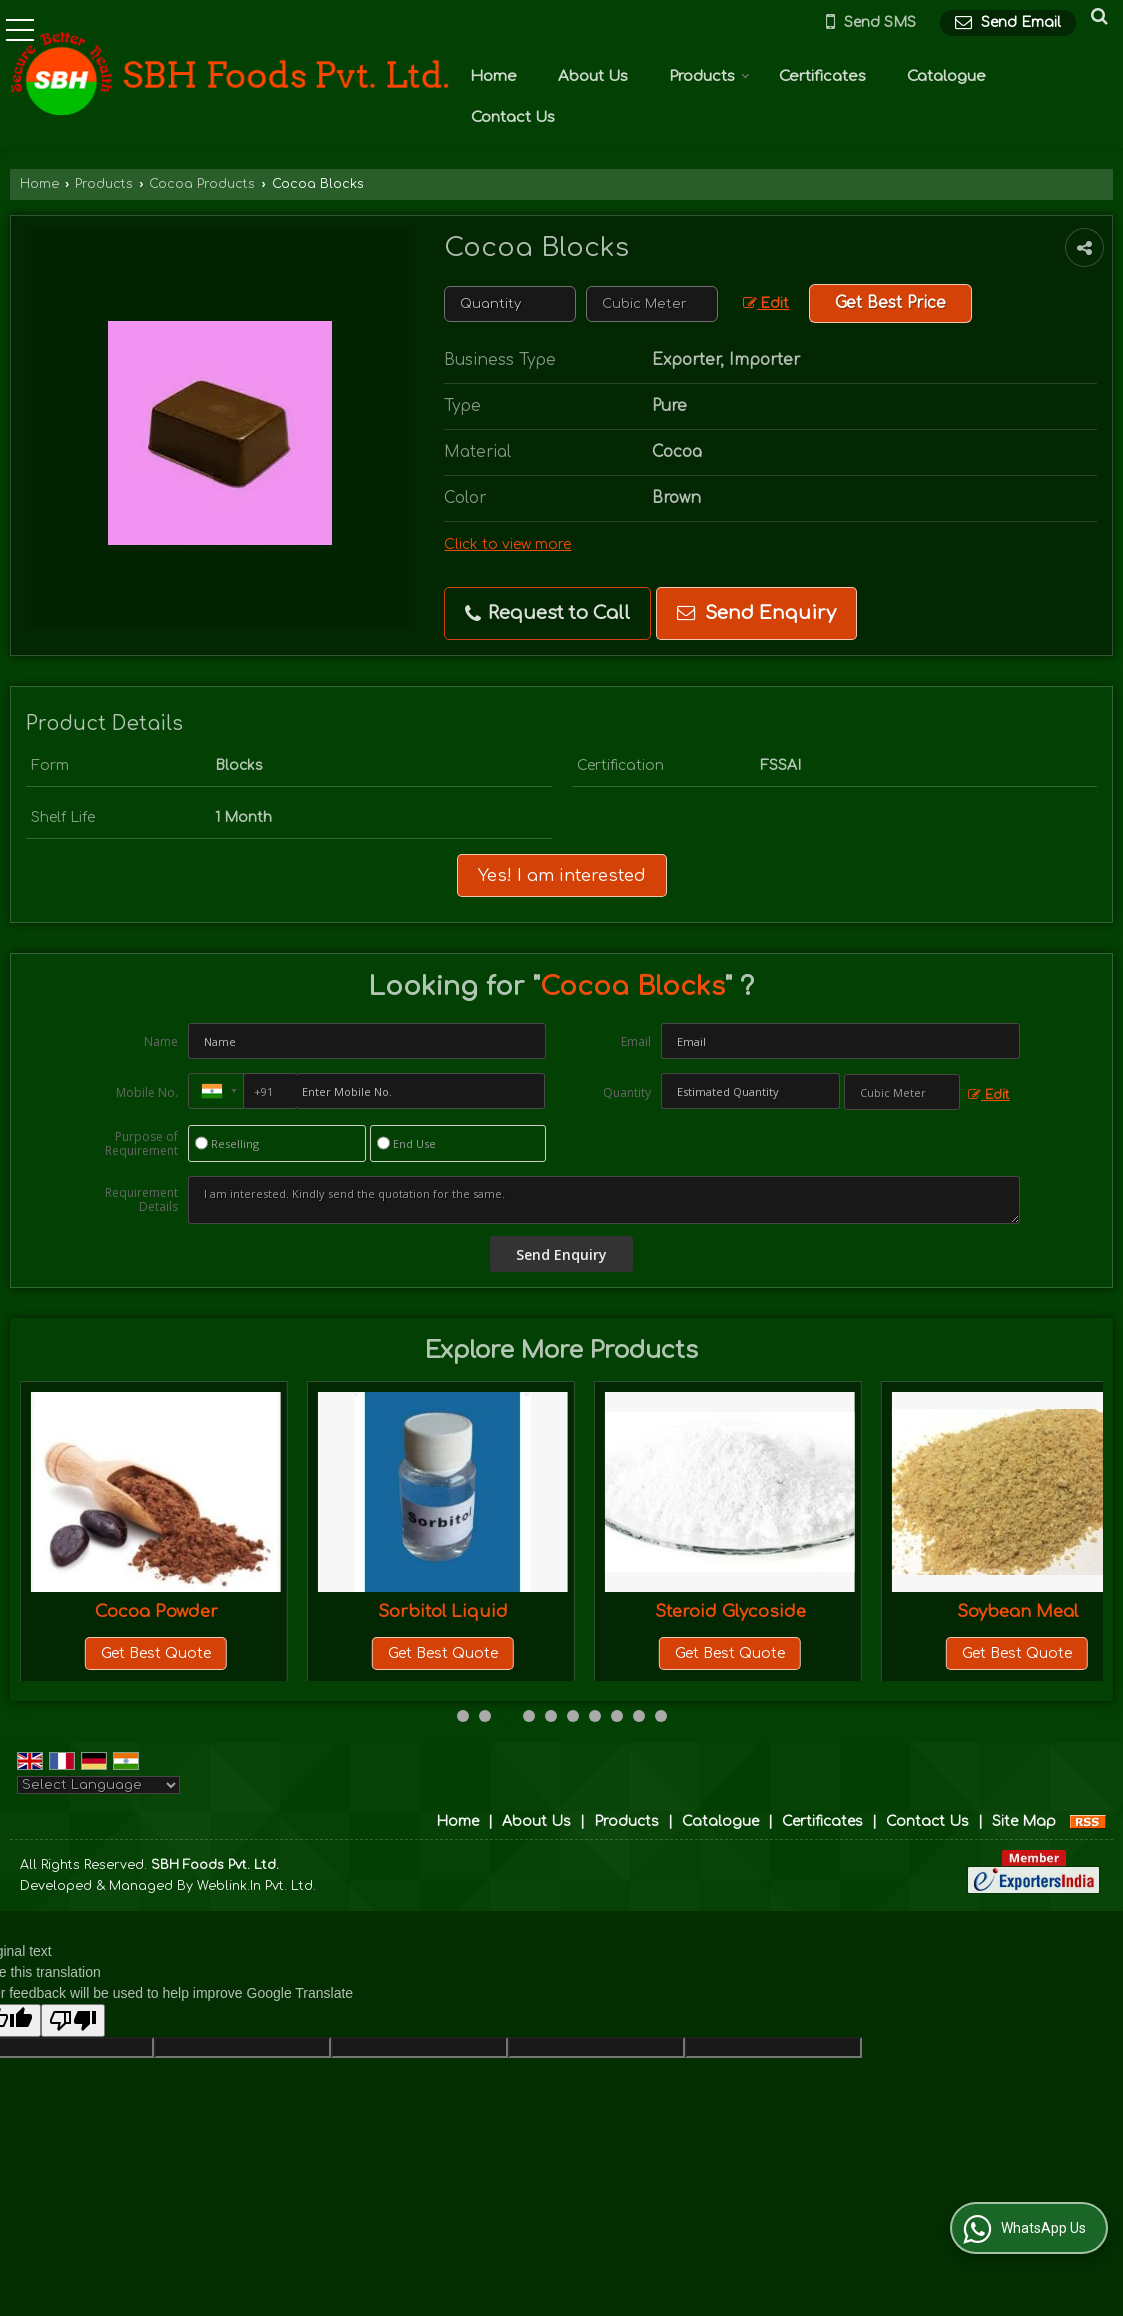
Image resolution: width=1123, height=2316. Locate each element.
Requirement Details (141, 1200)
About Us (593, 76)
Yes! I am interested (562, 875)
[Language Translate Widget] (98, 1785)
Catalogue (946, 76)
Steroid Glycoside (1017, 1611)
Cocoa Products (202, 184)
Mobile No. (147, 1092)
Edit (766, 303)
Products (709, 76)
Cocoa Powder (443, 1611)
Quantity (627, 1092)
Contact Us (513, 117)
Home (493, 76)
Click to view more (507, 544)
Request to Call (547, 613)
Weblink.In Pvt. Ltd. (256, 1886)
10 (661, 1716)
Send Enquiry (756, 613)
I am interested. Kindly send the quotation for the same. (604, 1200)
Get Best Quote (156, 1653)
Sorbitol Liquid (730, 1611)
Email (636, 1041)
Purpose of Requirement (141, 1144)
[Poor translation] (73, 2020)
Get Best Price (890, 303)
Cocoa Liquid (156, 1611)
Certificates (822, 76)
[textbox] (652, 304)
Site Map (1024, 1821)
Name (161, 1041)
